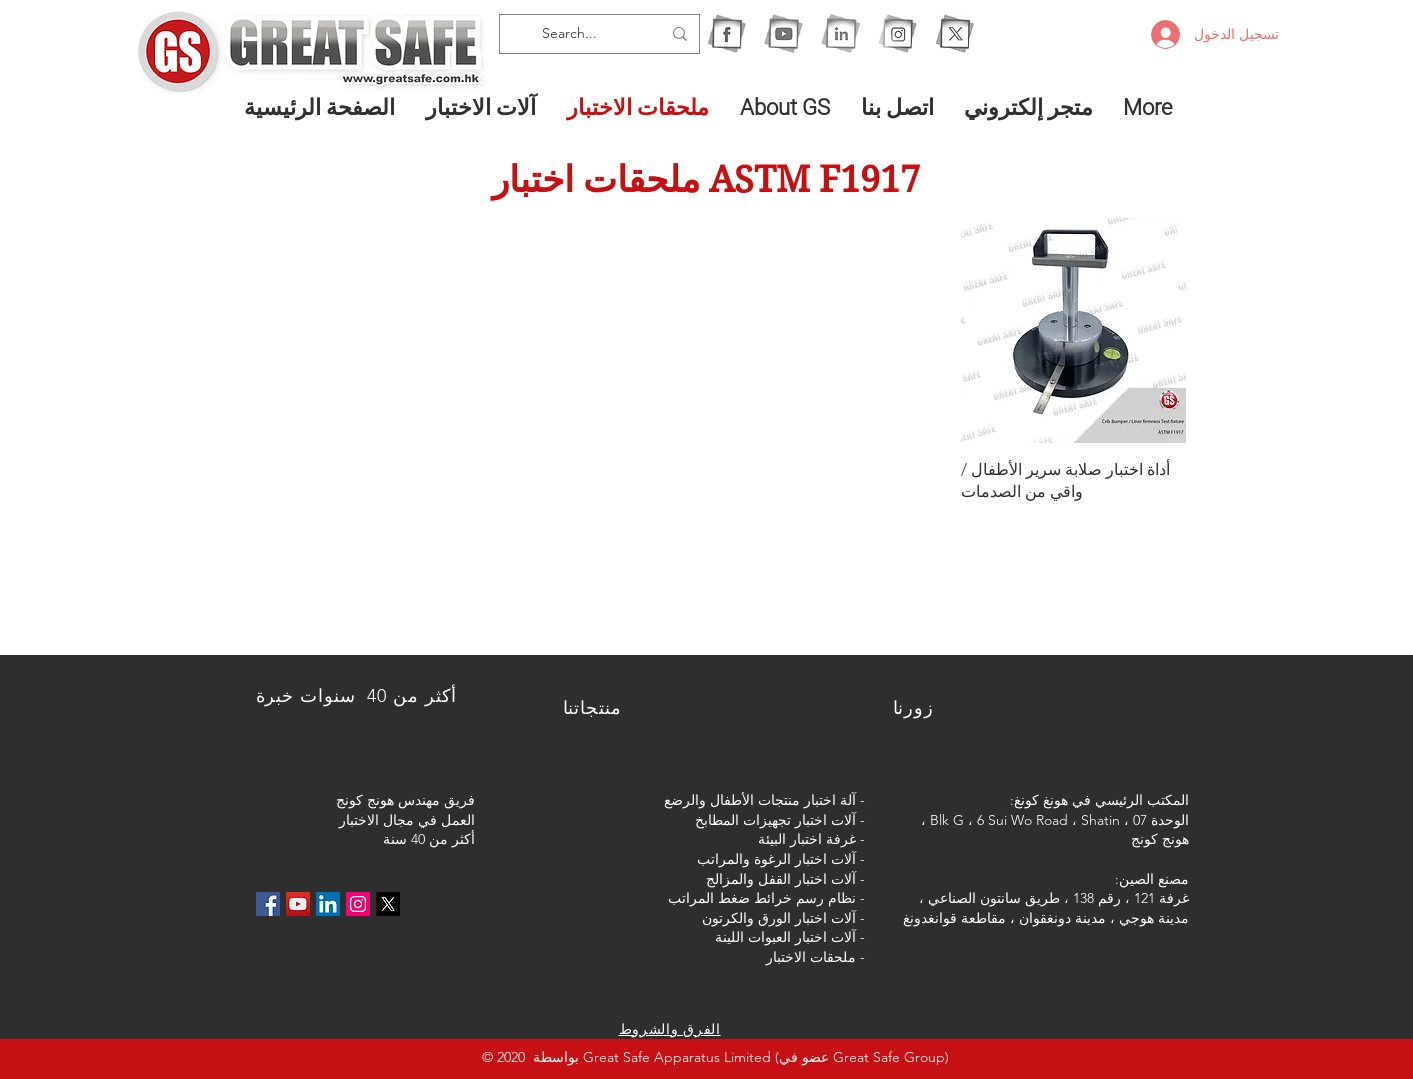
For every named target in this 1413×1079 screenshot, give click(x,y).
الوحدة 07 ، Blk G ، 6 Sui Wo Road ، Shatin (1059, 820)
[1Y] (783, 33)
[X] (954, 33)
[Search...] (601, 34)
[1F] (726, 33)
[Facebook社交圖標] (268, 904)
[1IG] (897, 33)
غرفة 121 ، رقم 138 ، (1126, 898)
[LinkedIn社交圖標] (328, 904)
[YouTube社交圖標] (298, 904)
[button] (481, 107)
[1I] (840, 33)
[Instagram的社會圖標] (358, 904)
